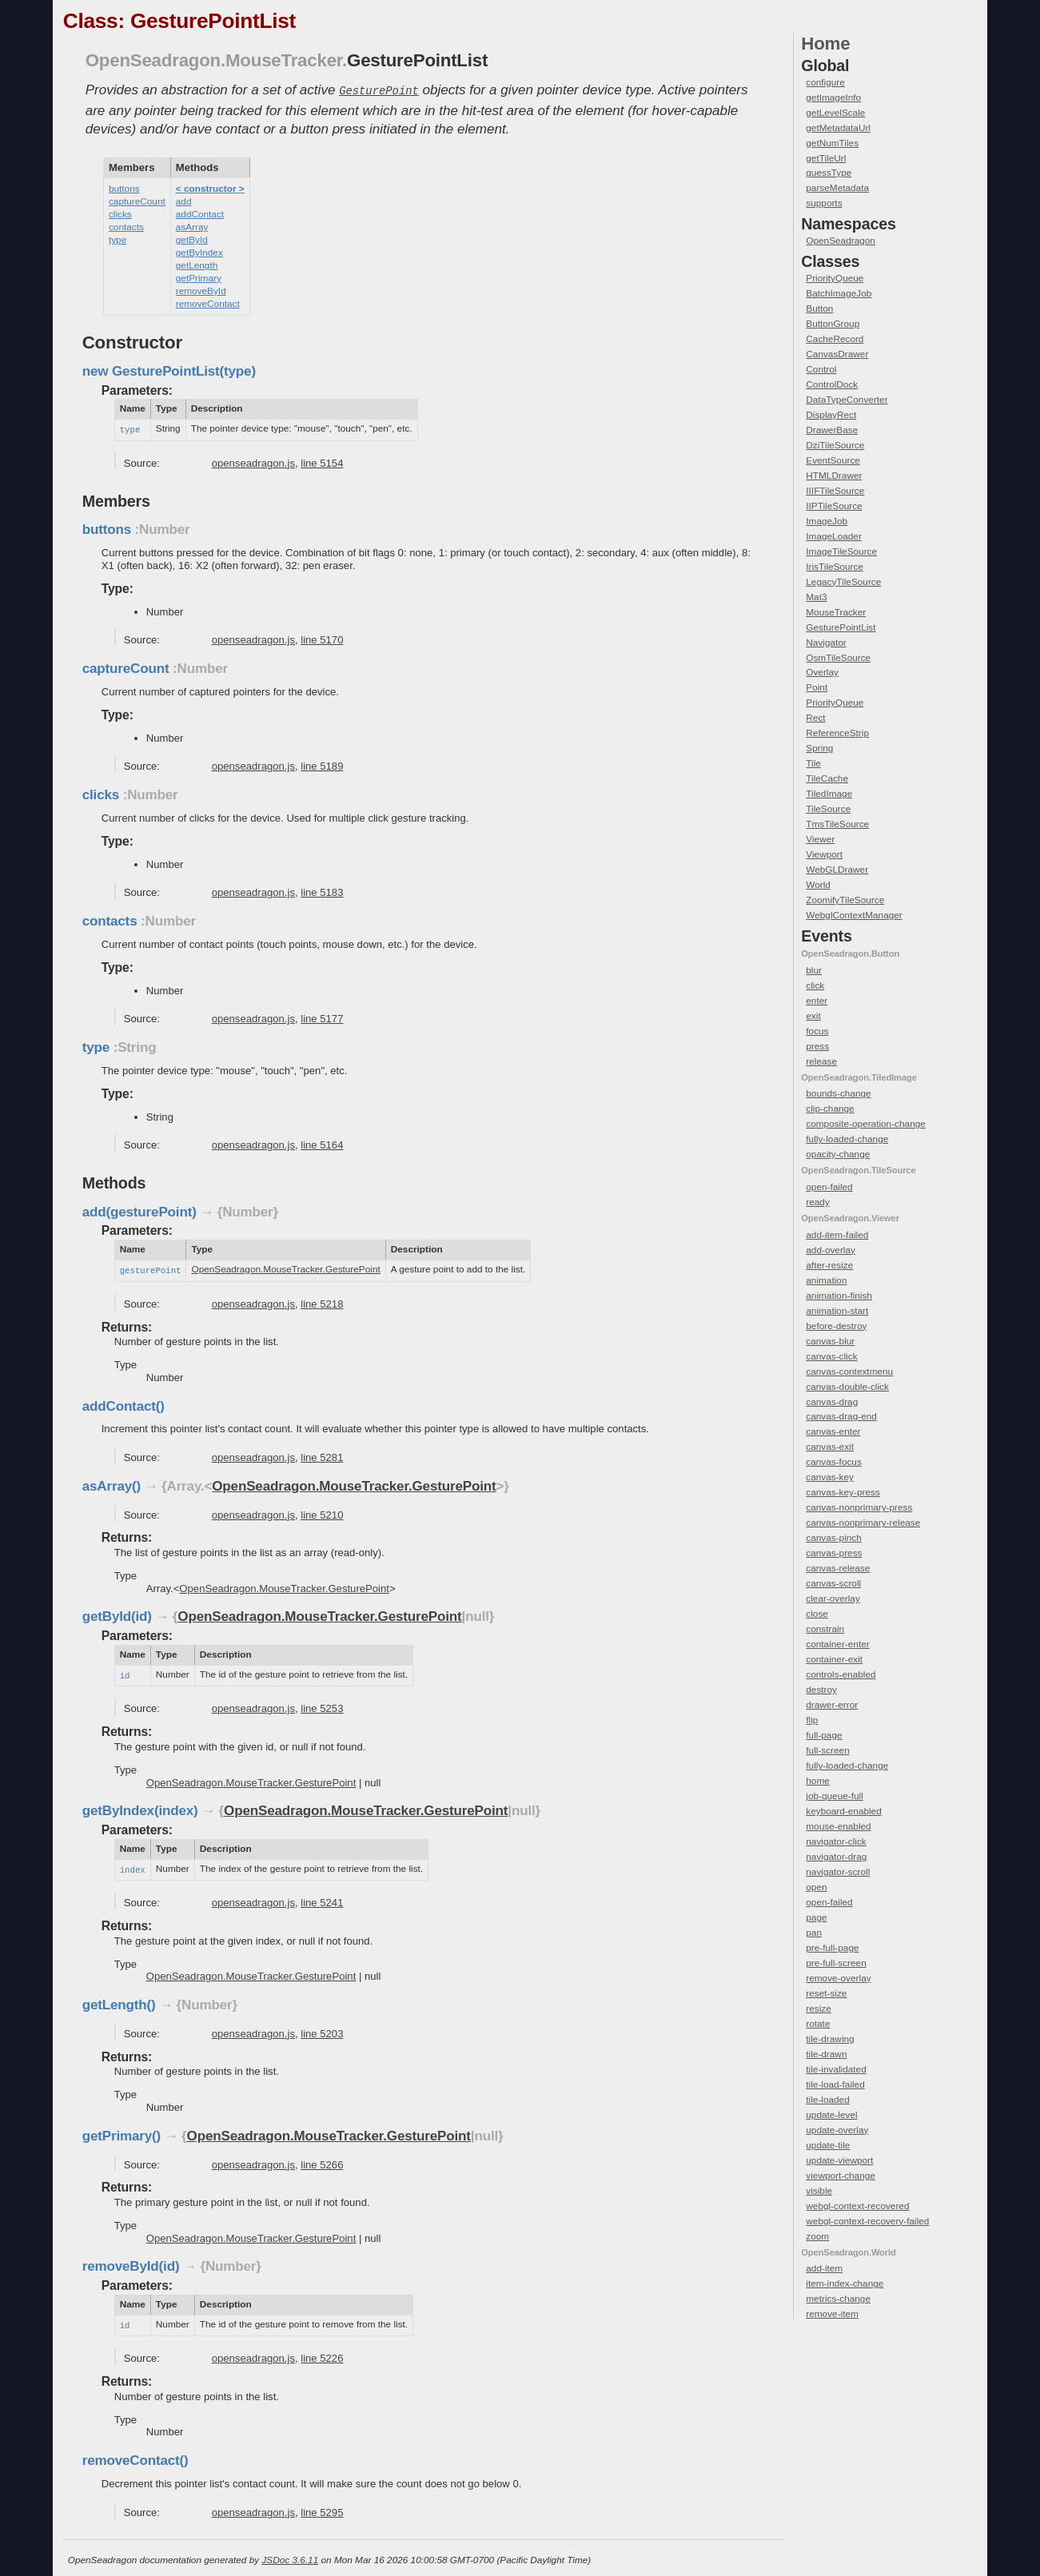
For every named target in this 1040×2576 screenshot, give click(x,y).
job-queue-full (834, 1796)
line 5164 (322, 1143)
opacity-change (838, 1154)
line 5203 (322, 2029)
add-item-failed (837, 1234)
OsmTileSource (838, 657)
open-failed (829, 1186)
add (184, 199)
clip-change (830, 1108)
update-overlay (837, 2130)
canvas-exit (830, 1446)
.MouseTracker (281, 60)
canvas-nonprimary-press (859, 1507)
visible (819, 2190)
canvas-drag (832, 1401)
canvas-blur (830, 1341)
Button (819, 308)
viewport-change (840, 2175)
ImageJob (826, 521)
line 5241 (322, 1898)
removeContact (208, 302)
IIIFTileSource (835, 490)
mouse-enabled (838, 1826)
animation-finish (839, 1295)
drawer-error (832, 1704)
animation (826, 1280)
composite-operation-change (866, 1123)
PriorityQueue (834, 278)
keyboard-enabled (843, 1811)
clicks (120, 212)
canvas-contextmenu (849, 1371)
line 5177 (322, 1016)
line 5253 (322, 1704)
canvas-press (834, 1553)
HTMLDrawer (834, 475)
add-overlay (830, 1250)
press (817, 1046)
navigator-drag (836, 1856)
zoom (817, 2236)
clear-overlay (833, 1598)
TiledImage (829, 793)
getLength (196, 263)
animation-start (837, 1310)
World (818, 884)
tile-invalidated (836, 2069)
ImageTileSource (841, 551)
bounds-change (838, 1093)
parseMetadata (837, 187)
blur (814, 970)
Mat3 (816, 597)
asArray (192, 225)
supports (824, 203)
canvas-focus (834, 1461)
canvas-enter (833, 1431)
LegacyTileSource (843, 581)
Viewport (824, 854)
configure (825, 82)
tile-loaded (827, 2099)
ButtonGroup (832, 323)
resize (818, 2008)
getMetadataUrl (838, 127)
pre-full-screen (836, 1963)
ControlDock (832, 384)
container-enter (837, 1644)
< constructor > (210, 187)
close (817, 1613)
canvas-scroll (833, 1583)
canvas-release (838, 1568)
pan (814, 1932)
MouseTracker (836, 612)
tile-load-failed (835, 2084)
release (821, 1061)
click (815, 985)
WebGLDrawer (837, 869)
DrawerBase (832, 430)
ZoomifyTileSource (845, 900)
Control (821, 369)
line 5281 (322, 1454)
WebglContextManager (854, 915)
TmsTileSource (837, 824)
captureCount (137, 199)
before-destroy (836, 1326)
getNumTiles (832, 143)
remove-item (832, 2313)
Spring (819, 748)
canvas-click (831, 1356)
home (818, 1780)
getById (192, 238)
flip (812, 1720)
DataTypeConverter (846, 399)
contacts (126, 225)
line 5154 (322, 461)
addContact (200, 212)
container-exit (834, 1659)
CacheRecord (834, 338)
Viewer (820, 839)
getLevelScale (835, 112)
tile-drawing (830, 2038)
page (816, 1917)
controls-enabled (840, 1674)
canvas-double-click (847, 1386)
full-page (824, 1735)
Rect (815, 717)
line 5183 (322, 890)
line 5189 (322, 764)
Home (825, 44)
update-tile (828, 2145)
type (117, 238)
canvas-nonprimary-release (863, 1522)
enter (816, 1000)
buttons (124, 187)
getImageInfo (833, 97)
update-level (831, 2114)
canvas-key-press (842, 1492)
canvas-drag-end (841, 1416)
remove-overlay (838, 1978)
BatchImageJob (838, 293)
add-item (824, 2268)
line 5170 (322, 637)
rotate (818, 2023)
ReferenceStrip (837, 733)
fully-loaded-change (847, 1139)
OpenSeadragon (153, 60)
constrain (825, 1628)
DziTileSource (835, 445)
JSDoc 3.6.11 (289, 2554)
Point (816, 687)
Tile (813, 763)
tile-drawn (826, 2054)
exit (813, 1015)
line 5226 (322, 2353)
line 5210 (322, 1512)
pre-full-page (832, 1947)
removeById (201, 289)
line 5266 (322, 2160)
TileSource (828, 808)
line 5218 (322, 1301)
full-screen (827, 1750)
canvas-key (830, 1477)
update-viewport (839, 2160)
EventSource (833, 460)
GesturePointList (840, 627)
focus (817, 1031)
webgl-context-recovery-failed (867, 2221)
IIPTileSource (834, 506)
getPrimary (198, 276)
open (816, 1887)
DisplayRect (831, 414)
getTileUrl (826, 158)
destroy (821, 1689)
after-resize (829, 1265)
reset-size (826, 1993)
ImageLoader (834, 536)
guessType (828, 172)
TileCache (827, 778)
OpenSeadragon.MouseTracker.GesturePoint (285, 1266)
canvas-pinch (834, 1537)
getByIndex (199, 251)
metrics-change (838, 2298)
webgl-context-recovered (857, 2206)
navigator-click (836, 1841)
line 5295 (322, 2507)
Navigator (826, 642)
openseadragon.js (253, 461)
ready (818, 1202)
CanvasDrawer (837, 354)
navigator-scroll (838, 1871)
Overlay (822, 672)
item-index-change (844, 2283)
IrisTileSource (834, 566)
